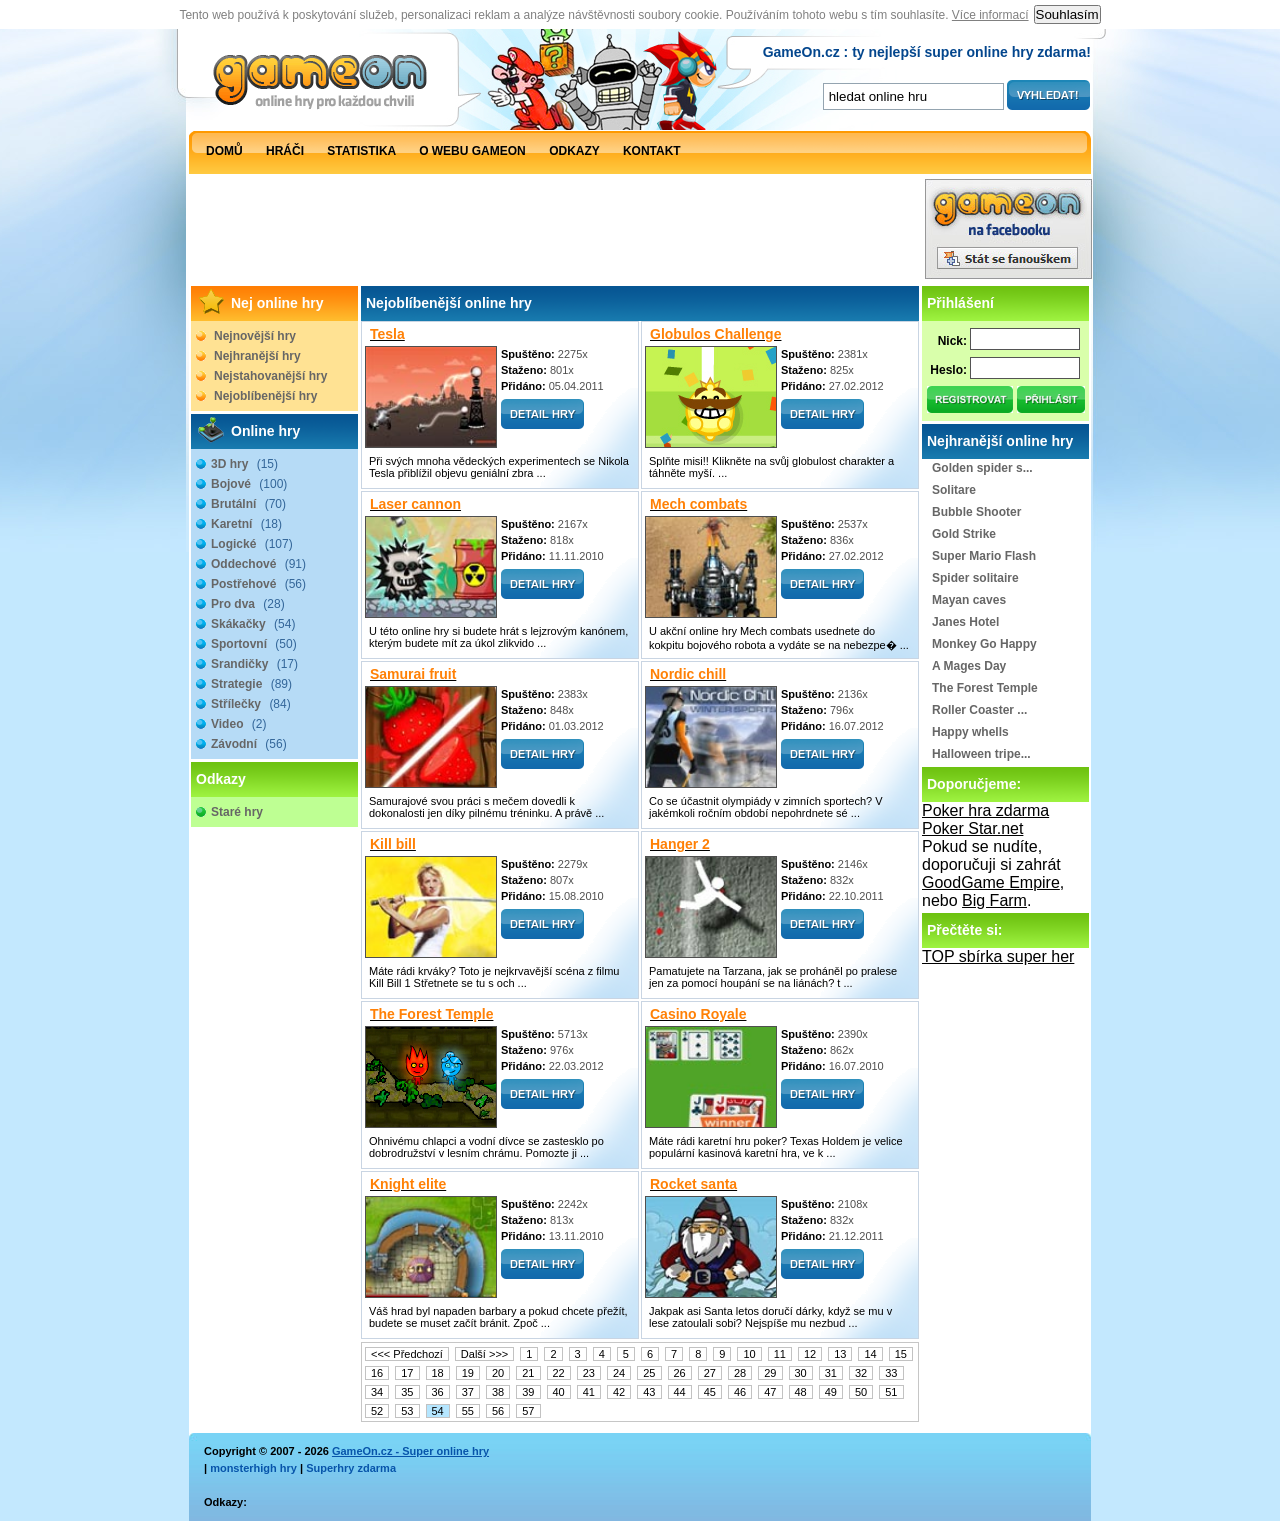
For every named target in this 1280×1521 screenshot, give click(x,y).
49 (831, 1392)
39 (528, 1392)
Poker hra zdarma (985, 810)
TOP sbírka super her (998, 956)
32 (861, 1373)
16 (377, 1373)
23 (589, 1373)
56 (498, 1411)
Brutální (248, 504)
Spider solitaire (975, 578)
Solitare (954, 490)
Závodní (249, 744)
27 (710, 1373)
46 (740, 1392)
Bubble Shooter (976, 512)
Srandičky (254, 664)
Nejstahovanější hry (270, 376)
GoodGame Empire (991, 882)
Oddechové (258, 564)
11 (780, 1354)
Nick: (952, 341)
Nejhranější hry (257, 356)
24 (619, 1373)
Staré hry (237, 812)
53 (407, 1411)
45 (710, 1392)
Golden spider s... (982, 468)
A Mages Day (969, 666)
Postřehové (258, 584)
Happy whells (970, 732)
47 (770, 1392)
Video (238, 724)
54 (438, 1411)
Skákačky (253, 624)
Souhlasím (1067, 14)
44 (680, 1392)
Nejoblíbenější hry (265, 396)
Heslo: (948, 370)
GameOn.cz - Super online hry (410, 1451)
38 (498, 1392)
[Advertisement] (556, 234)
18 (438, 1373)
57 (528, 1411)
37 (468, 1392)
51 (891, 1392)
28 (740, 1373)
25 (649, 1373)
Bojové (249, 484)
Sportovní (254, 644)
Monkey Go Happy (984, 644)
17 (407, 1373)
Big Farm (994, 900)
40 (559, 1392)
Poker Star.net (972, 828)
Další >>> (484, 1354)
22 (559, 1373)
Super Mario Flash (984, 556)
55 (468, 1411)
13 (840, 1354)
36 (438, 1392)
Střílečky (251, 704)
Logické (252, 544)
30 (801, 1373)
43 (649, 1392)
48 (801, 1392)
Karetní (246, 524)
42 (619, 1392)
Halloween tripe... (981, 754)
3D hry (244, 464)
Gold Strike (964, 534)
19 (468, 1373)
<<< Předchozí (407, 1354)
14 (870, 1354)
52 (377, 1411)
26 (680, 1373)
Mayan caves (969, 600)
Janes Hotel (965, 622)
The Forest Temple (985, 688)
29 (770, 1373)
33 (891, 1373)
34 (377, 1392)
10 (749, 1354)
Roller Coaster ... (979, 710)
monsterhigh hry (253, 1468)
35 (407, 1392)
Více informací (990, 15)
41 (589, 1392)
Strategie (251, 684)
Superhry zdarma (351, 1468)
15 (901, 1354)
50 (861, 1392)
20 (498, 1373)
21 (528, 1373)
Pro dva (248, 604)
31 (831, 1373)
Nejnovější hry (255, 336)
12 (810, 1354)
